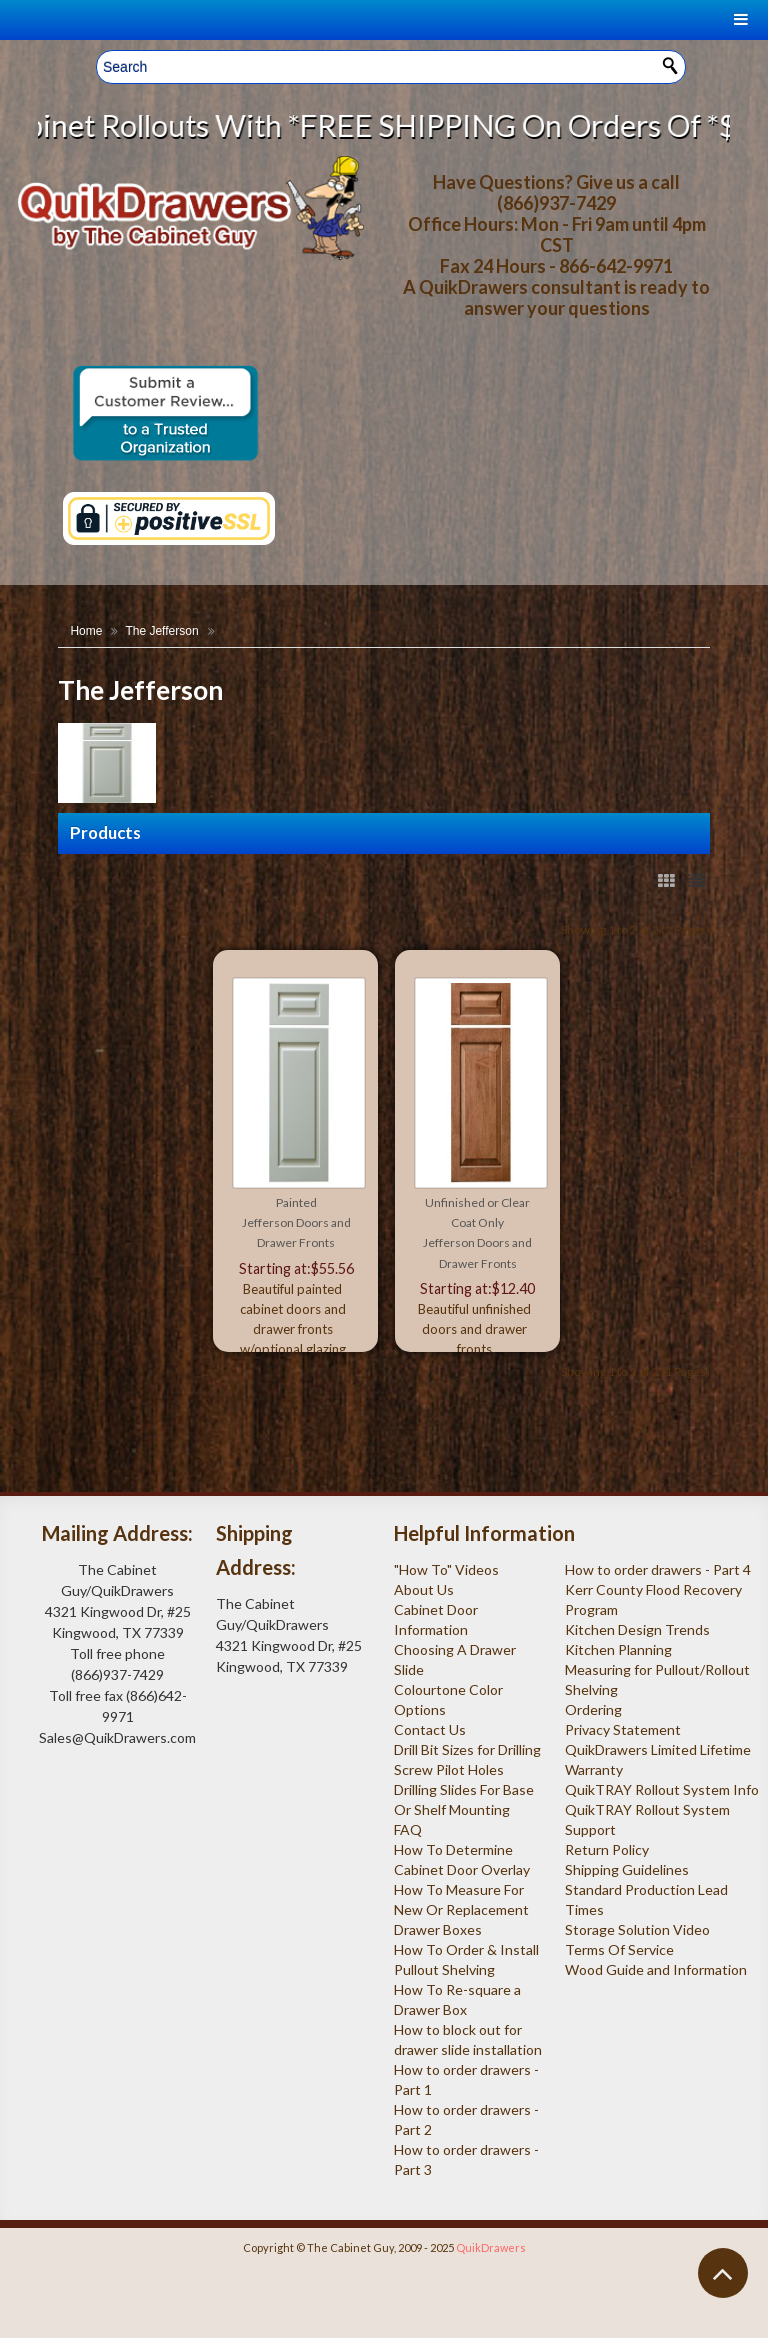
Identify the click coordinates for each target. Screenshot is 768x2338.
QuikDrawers (491, 2247)
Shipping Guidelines (627, 1869)
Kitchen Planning (618, 1649)
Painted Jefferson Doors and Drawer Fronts (296, 1223)
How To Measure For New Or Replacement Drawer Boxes (461, 1909)
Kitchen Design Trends (637, 1629)
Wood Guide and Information (656, 1969)
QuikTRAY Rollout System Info (662, 1789)
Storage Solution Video (637, 1929)
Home (86, 631)
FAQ (408, 1829)
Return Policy (607, 1849)
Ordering (593, 1709)
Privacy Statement (623, 1729)
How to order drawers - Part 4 (658, 1569)
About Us (424, 1589)
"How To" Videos (446, 1569)
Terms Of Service (619, 1949)
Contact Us (430, 1729)
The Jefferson (161, 631)
